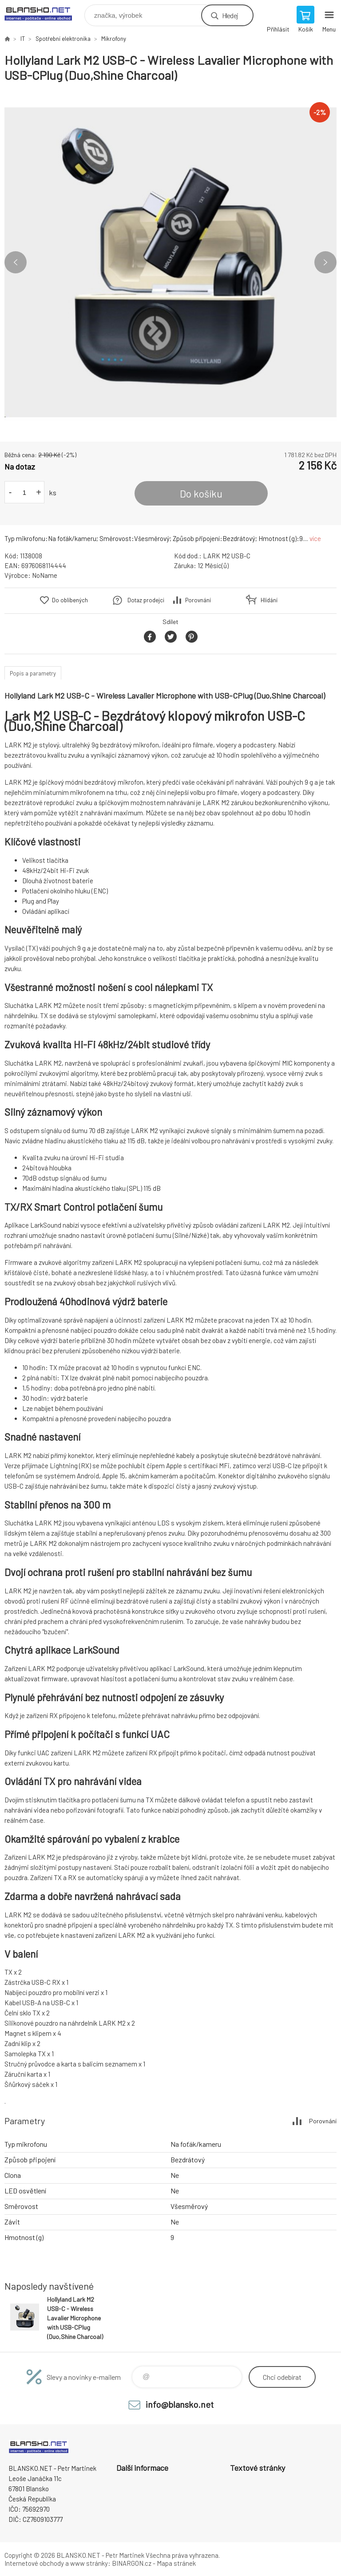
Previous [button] (15, 262)
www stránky (89, 2563)
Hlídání (269, 600)
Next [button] (325, 262)
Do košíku (201, 493)
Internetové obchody (34, 2563)
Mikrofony (113, 38)
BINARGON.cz (131, 2563)
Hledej (230, 15)
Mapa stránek (176, 2563)
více (315, 538)
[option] (170, 262)
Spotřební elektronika (63, 38)
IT (22, 38)
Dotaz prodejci (145, 600)
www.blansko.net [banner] (43, 13)
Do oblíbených (70, 600)
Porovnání (198, 600)
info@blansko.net (180, 2404)
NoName (44, 575)
